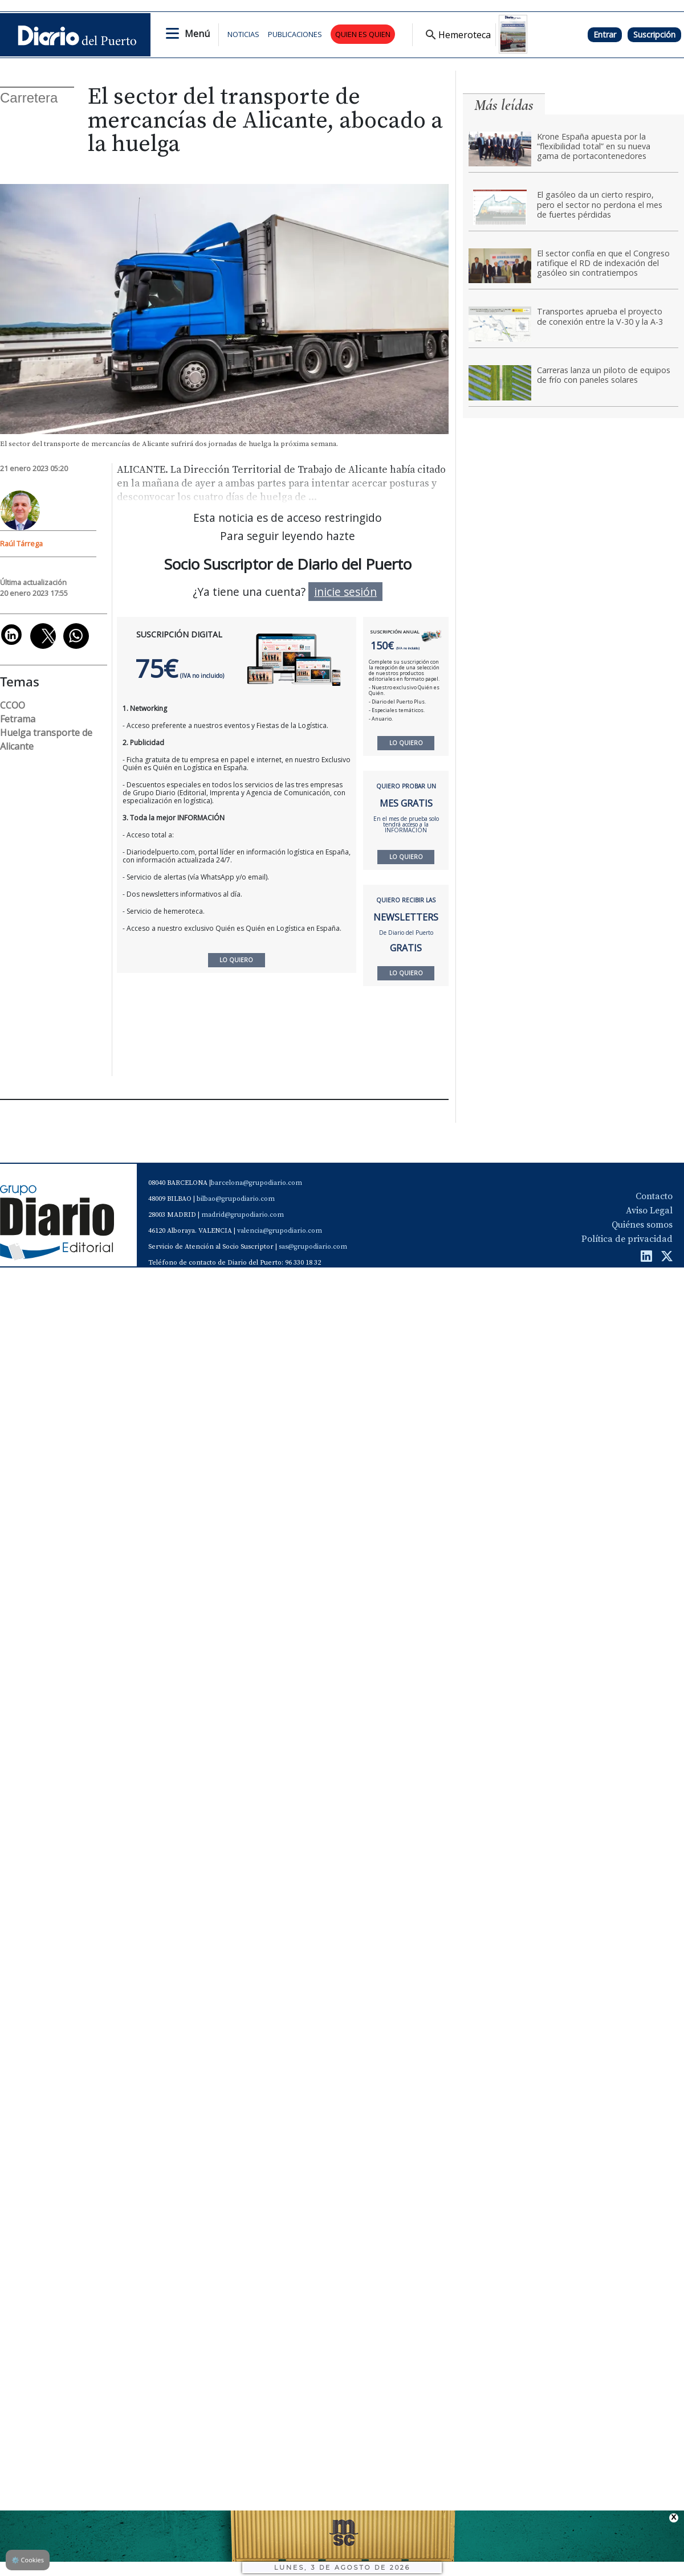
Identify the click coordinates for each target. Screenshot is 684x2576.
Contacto (654, 1196)
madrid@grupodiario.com (242, 1215)
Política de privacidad (627, 1239)
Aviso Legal (649, 1210)
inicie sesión (345, 591)
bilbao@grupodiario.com (236, 1199)
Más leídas (504, 105)
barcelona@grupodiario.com (256, 1183)
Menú (197, 33)
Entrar (604, 34)
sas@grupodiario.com (313, 1246)
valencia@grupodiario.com (279, 1230)
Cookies (27, 2559)
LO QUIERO (406, 743)
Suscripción (654, 34)
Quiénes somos (642, 1224)
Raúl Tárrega (21, 543)
